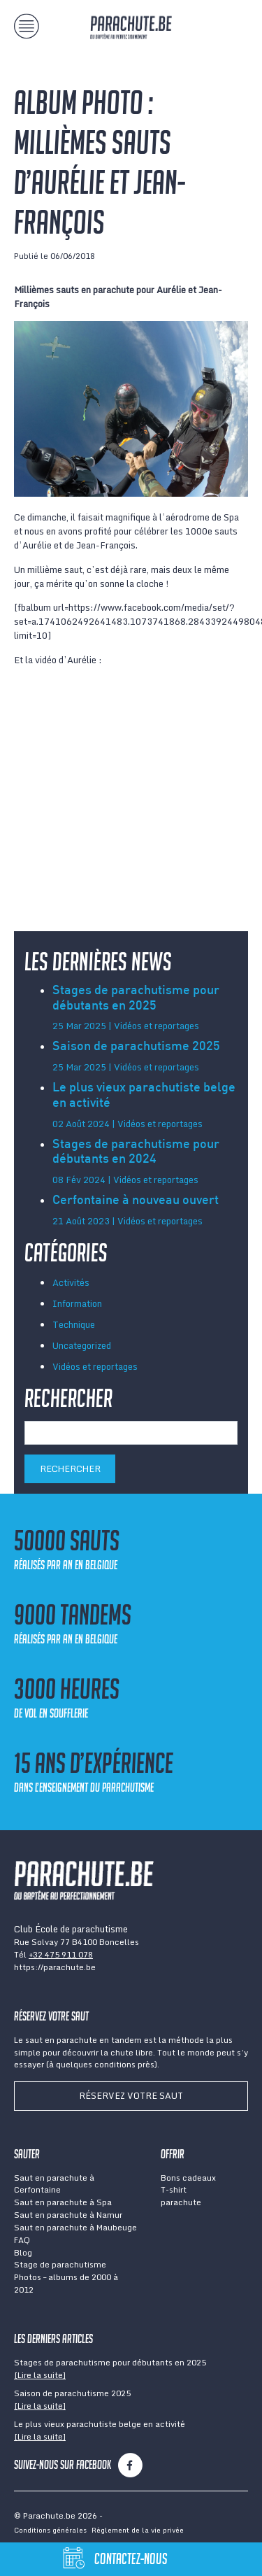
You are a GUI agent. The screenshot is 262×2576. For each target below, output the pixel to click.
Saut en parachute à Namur (68, 2214)
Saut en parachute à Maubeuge (75, 2227)
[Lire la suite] (40, 2375)
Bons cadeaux (188, 2177)
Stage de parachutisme (60, 2264)
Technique (73, 1324)
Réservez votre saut (131, 2095)
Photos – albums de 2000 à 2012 (66, 2283)
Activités (70, 1282)
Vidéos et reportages (95, 1366)
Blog (23, 2252)
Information (77, 1303)
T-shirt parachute (181, 2196)
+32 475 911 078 (61, 1954)
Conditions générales (50, 2529)
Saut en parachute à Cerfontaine (54, 2184)
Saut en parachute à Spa (63, 2202)
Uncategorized (81, 1345)
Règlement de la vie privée (138, 2529)
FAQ (22, 2239)
